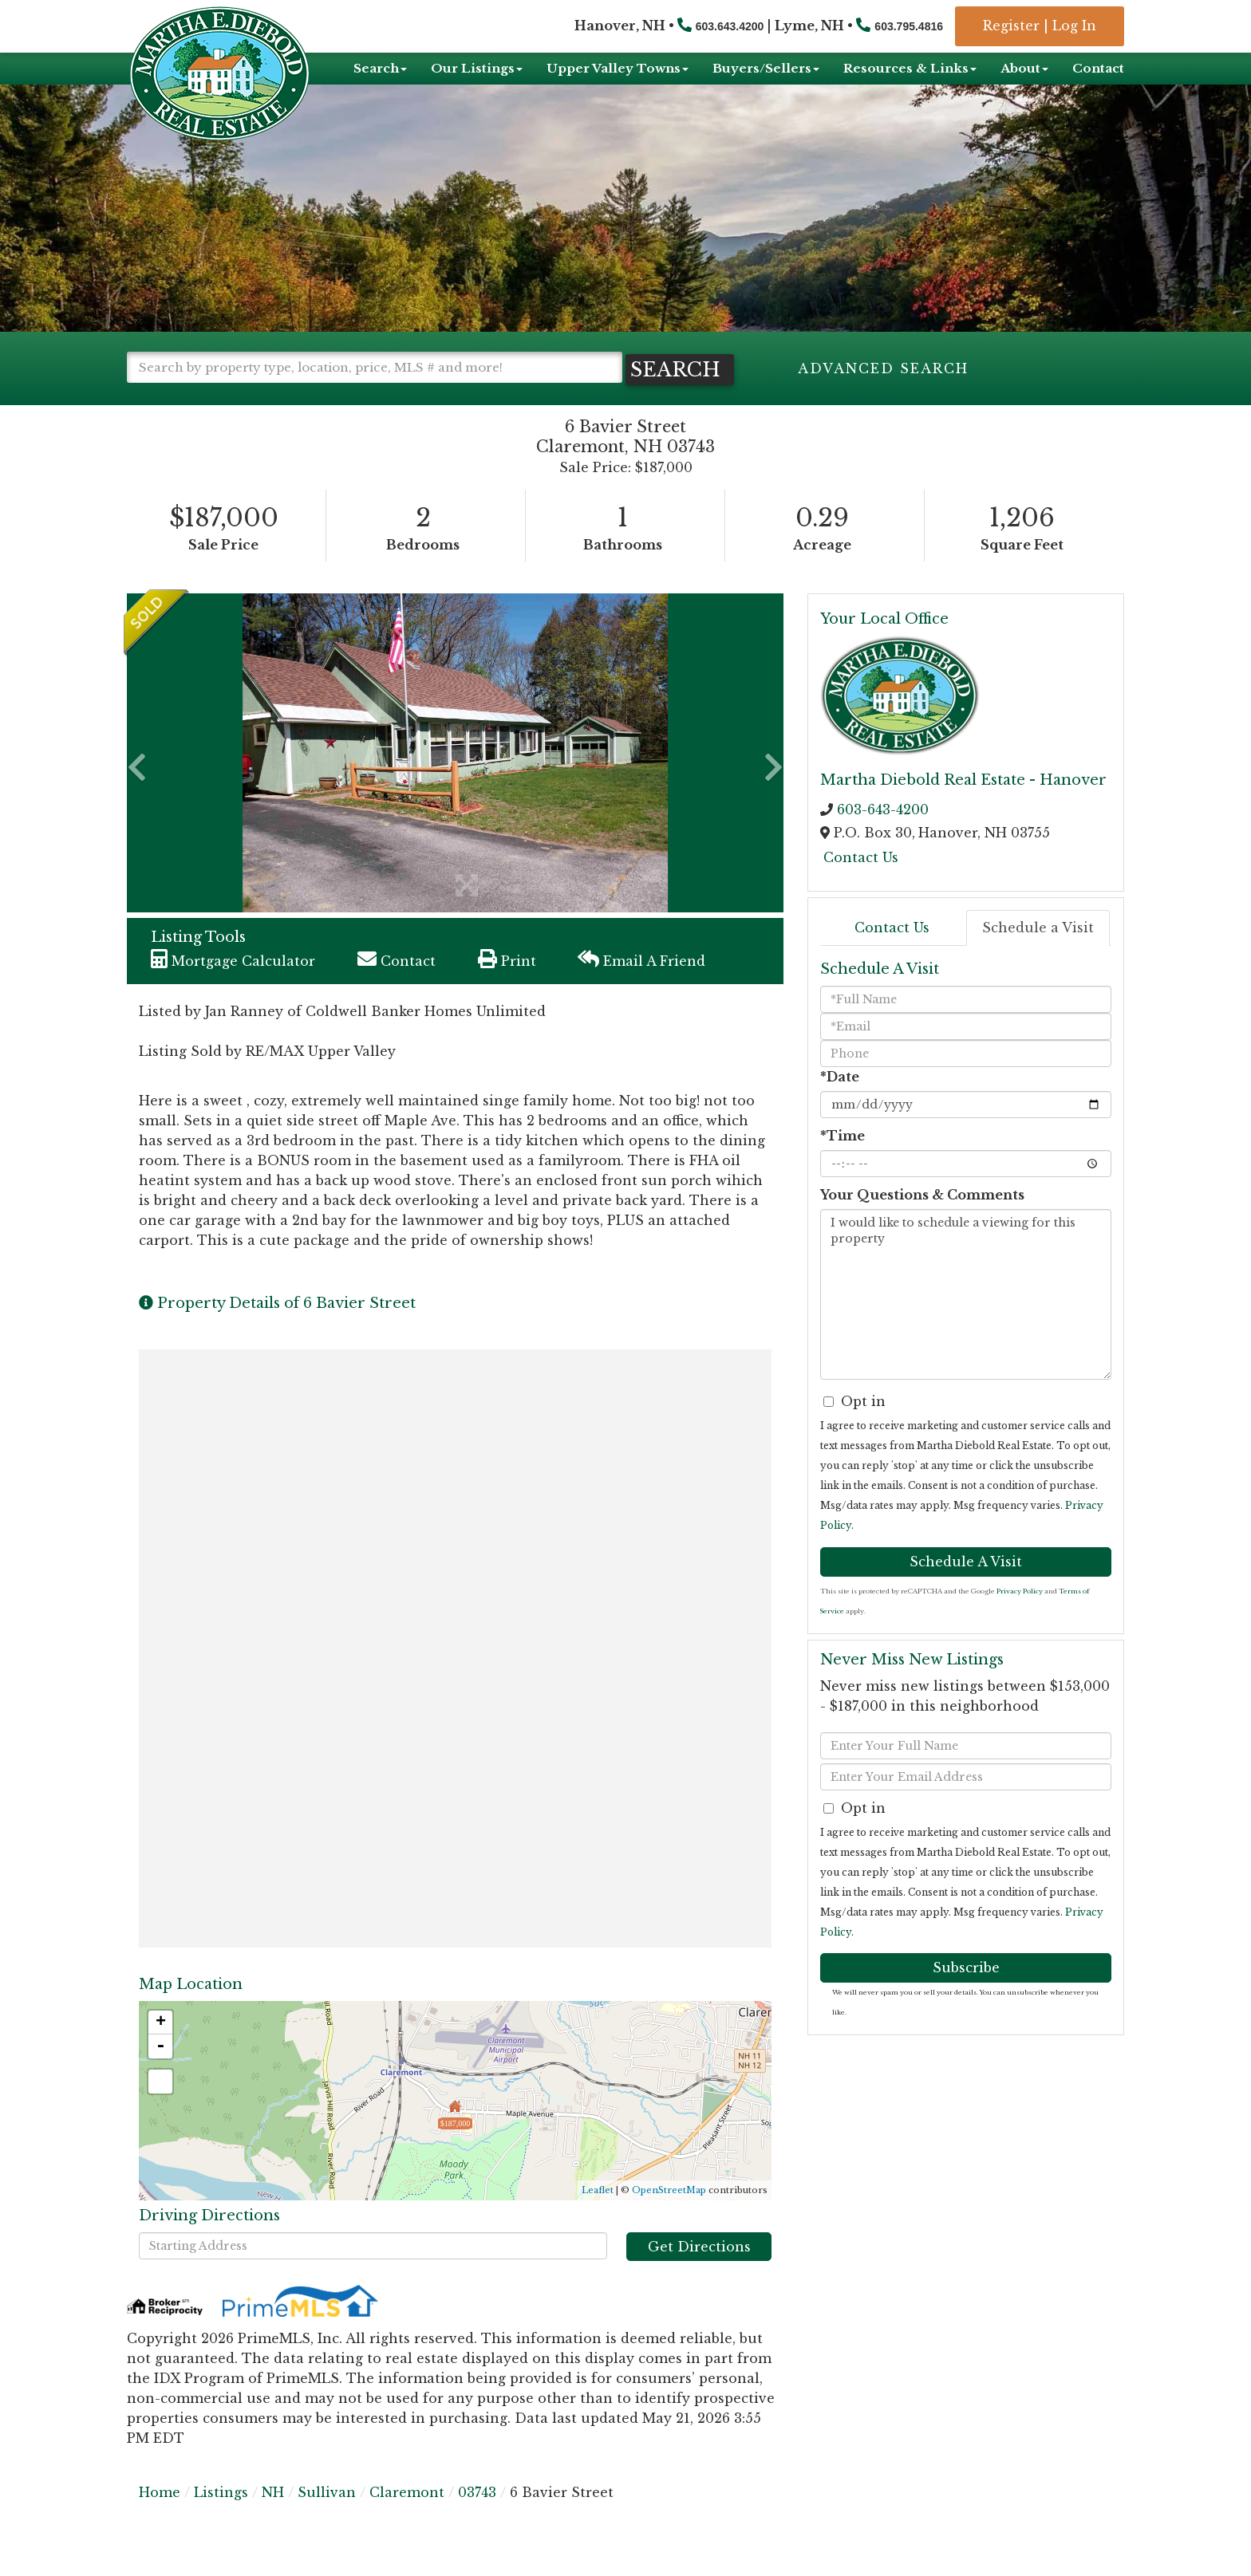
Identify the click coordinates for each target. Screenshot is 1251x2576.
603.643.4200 (730, 26)
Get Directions (699, 2275)
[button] (195, 398)
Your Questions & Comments (922, 1223)
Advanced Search (883, 368)
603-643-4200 (883, 837)
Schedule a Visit (1038, 956)
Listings (221, 2520)
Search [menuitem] (380, 68)
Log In (1074, 25)
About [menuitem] (1024, 68)
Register (1011, 25)
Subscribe (966, 1995)
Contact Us (860, 885)
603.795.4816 (908, 26)
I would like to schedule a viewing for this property (965, 1322)
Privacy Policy (1019, 1619)
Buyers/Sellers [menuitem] (765, 68)
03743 (477, 2520)
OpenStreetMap (669, 2217)
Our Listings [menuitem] (477, 68)
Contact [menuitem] (1098, 68)
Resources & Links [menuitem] (910, 68)
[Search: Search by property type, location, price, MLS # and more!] (374, 367)
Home (159, 2520)
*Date (839, 1105)
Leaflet (598, 2217)
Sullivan (327, 2520)
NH (273, 2520)
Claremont (406, 2520)
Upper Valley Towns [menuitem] (618, 68)
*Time (842, 1164)
